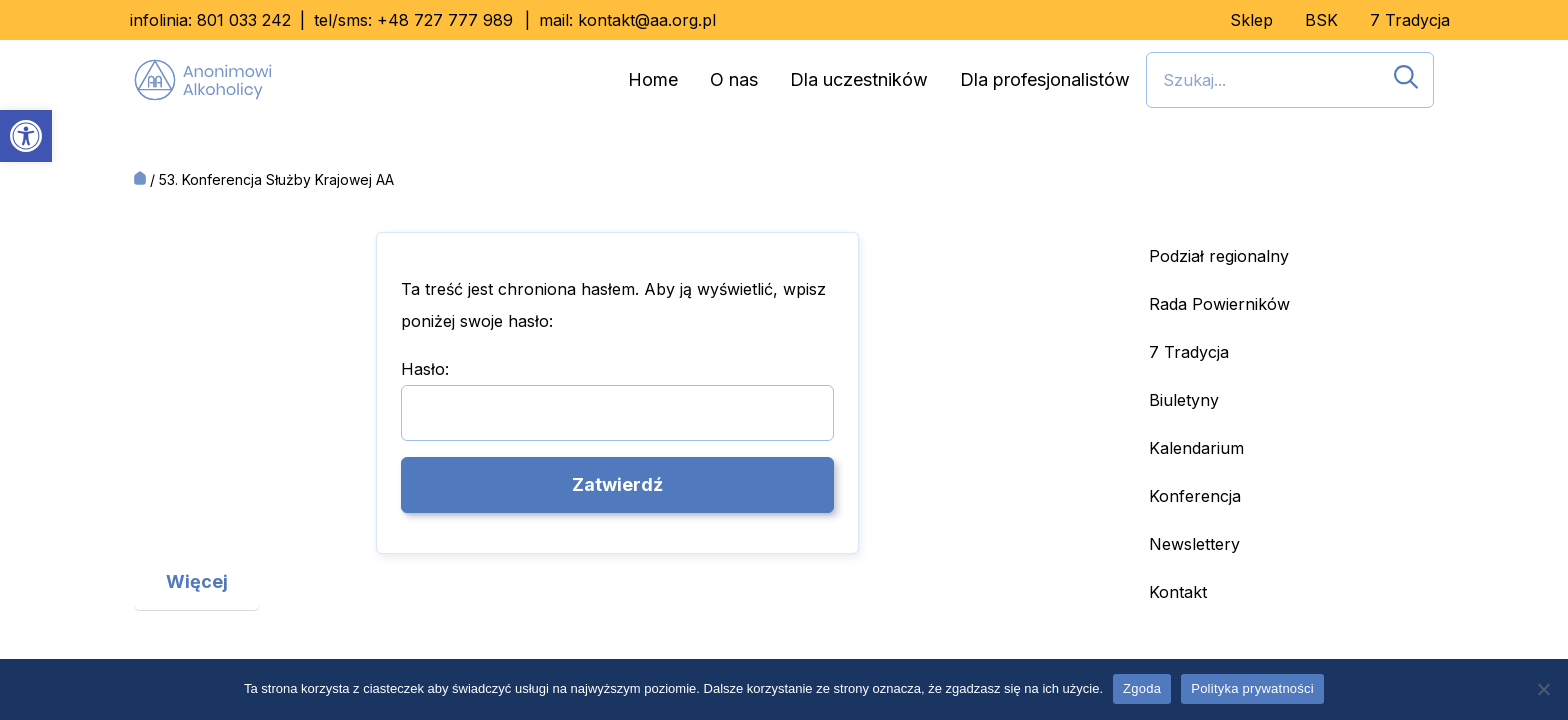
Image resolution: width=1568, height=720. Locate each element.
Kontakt (1178, 592)
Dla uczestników (859, 79)
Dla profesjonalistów (1045, 79)
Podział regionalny (1219, 256)
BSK (1321, 20)
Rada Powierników (1219, 304)
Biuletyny (1184, 400)
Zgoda (1142, 688)
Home (653, 79)
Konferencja (1195, 496)
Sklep (1251, 20)
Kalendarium (1196, 448)
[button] (26, 136)
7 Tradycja (1410, 20)
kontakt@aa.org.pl (647, 20)
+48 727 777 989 (445, 20)
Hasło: (618, 400)
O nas (734, 79)
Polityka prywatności (1252, 688)
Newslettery (1194, 544)
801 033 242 (244, 20)
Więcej (197, 581)
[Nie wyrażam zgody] (1543, 689)
